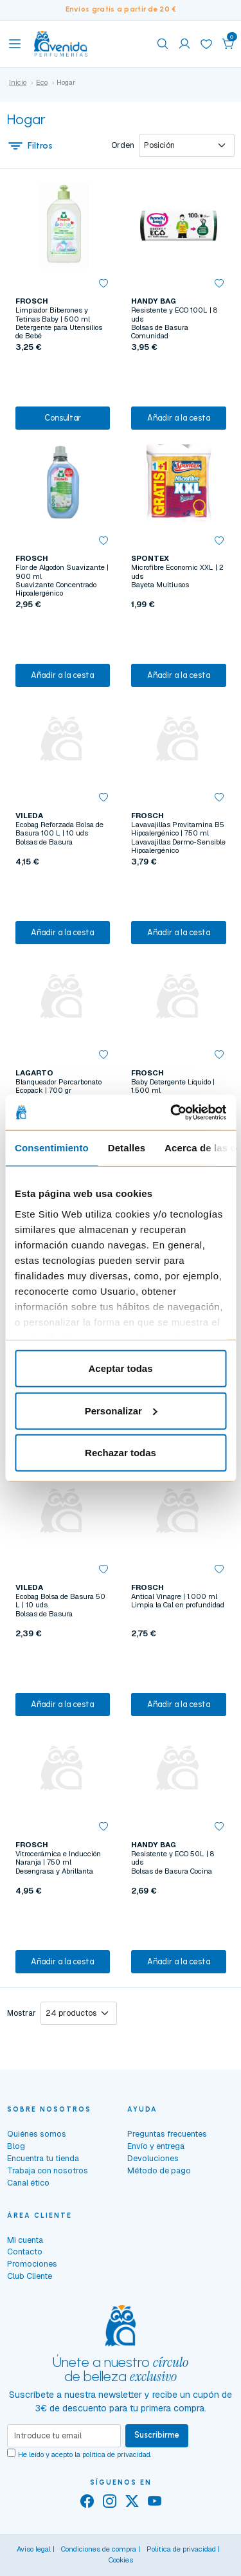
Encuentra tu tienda (43, 2158)
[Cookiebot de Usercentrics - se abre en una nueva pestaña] (171, 1112)
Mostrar (21, 2013)
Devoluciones (153, 2158)
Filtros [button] (30, 145)
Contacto (24, 2251)
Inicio (17, 82)
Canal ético (28, 2182)
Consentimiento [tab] (52, 1147)
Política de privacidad (181, 2548)
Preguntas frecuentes (167, 2133)
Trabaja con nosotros (47, 2170)
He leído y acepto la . (85, 2454)
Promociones (32, 2263)
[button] (228, 43)
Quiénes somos (36, 2133)
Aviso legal (34, 2548)
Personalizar (121, 1410)
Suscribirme (156, 2435)
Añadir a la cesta (178, 418)
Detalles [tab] (126, 1147)
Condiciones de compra (98, 2548)
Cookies (121, 2559)
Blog (16, 2146)
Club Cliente (29, 2275)
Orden (122, 145)
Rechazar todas (120, 1452)
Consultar (62, 418)
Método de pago (159, 2170)
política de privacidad (116, 2454)
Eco (42, 82)
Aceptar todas (120, 1368)
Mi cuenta (25, 2239)
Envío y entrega (155, 2146)
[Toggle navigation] (14, 43)
